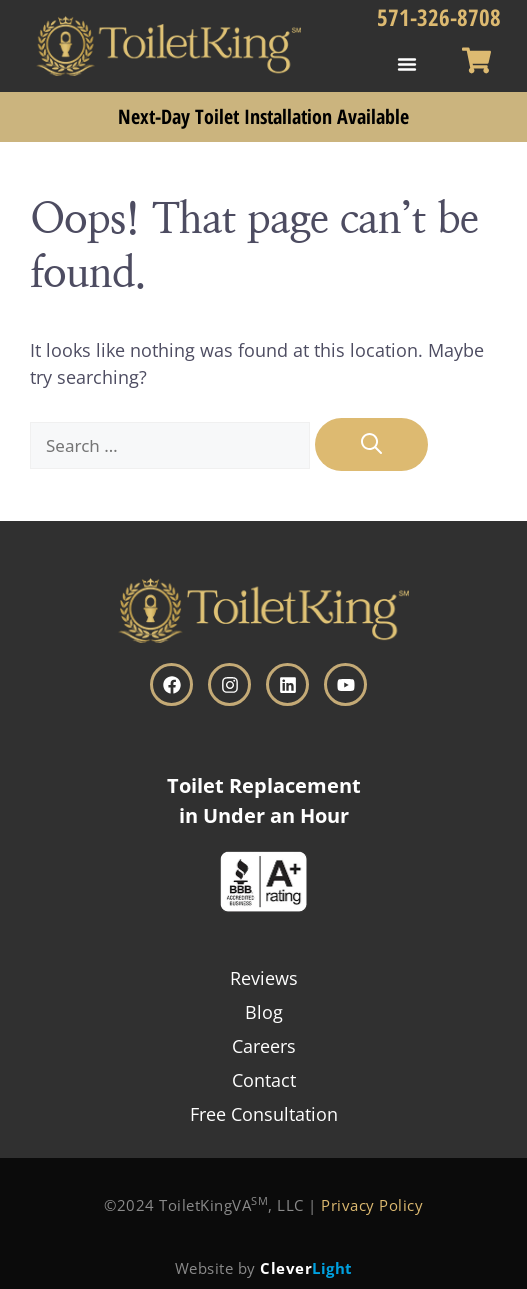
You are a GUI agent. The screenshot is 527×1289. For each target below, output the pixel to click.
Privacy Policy (372, 1205)
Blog (264, 1012)
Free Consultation (264, 1114)
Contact (264, 1080)
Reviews (264, 978)
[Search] (371, 445)
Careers (264, 1046)
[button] (407, 64)
